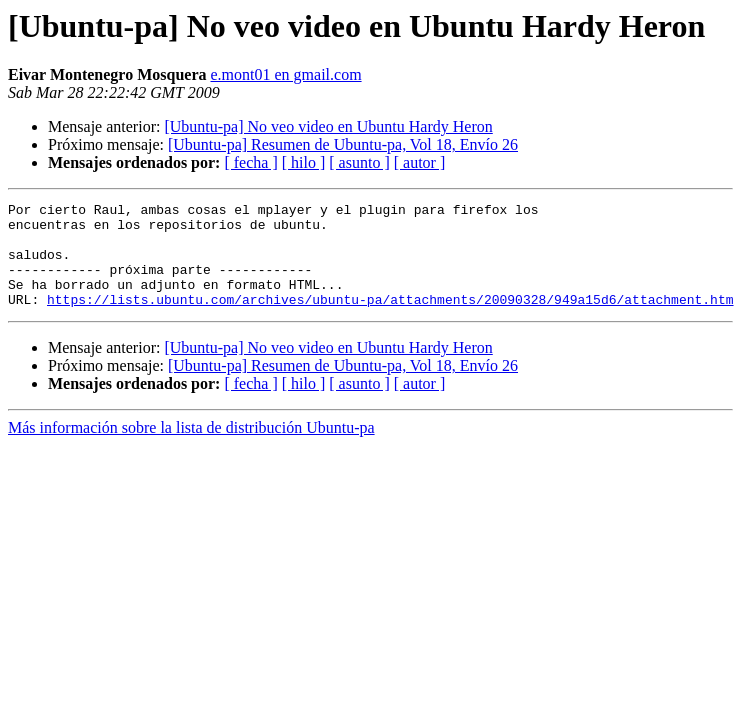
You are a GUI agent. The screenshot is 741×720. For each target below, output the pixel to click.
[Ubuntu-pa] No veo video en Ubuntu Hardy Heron (328, 126)
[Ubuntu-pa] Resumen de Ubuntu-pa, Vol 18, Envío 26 (343, 144)
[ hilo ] (304, 162)
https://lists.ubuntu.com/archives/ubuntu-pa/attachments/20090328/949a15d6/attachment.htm (390, 320)
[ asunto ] (359, 162)
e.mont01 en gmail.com (286, 74)
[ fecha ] (250, 162)
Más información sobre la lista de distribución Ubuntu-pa (191, 448)
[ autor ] (420, 162)
